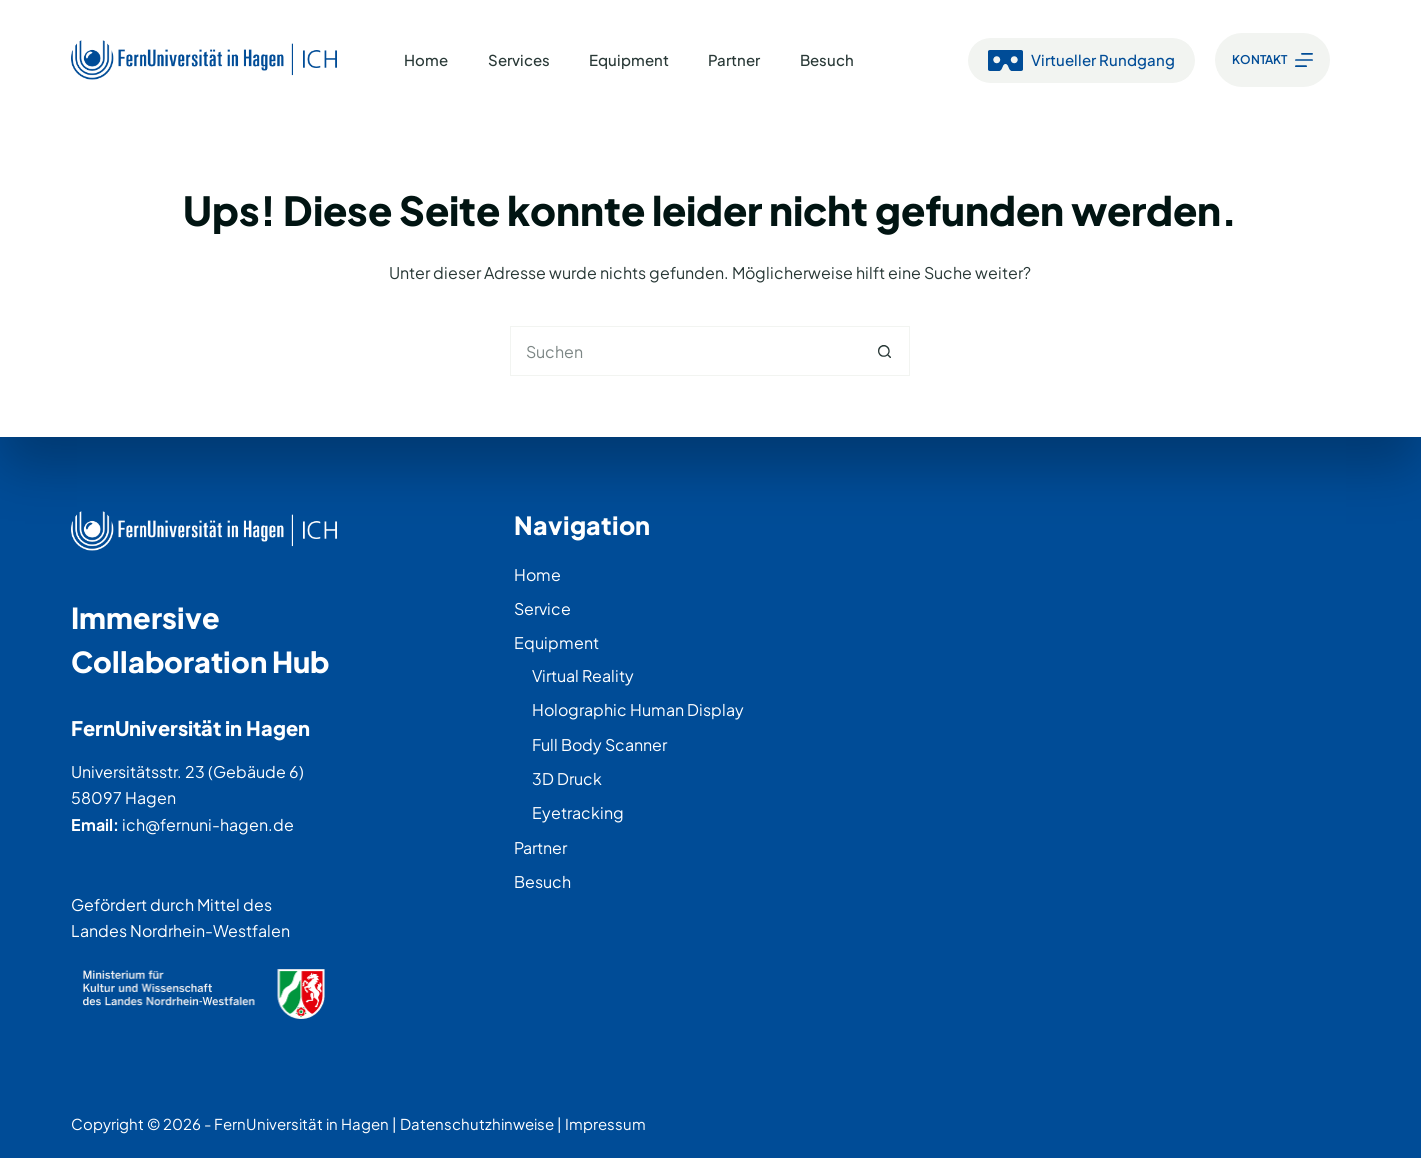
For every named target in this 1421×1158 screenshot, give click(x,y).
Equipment (629, 59)
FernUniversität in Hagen (301, 1123)
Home (426, 59)
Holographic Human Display (638, 709)
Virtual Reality (583, 675)
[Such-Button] (885, 351)
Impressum (605, 1123)
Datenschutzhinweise (477, 1123)
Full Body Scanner (599, 744)
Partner (734, 59)
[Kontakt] (1272, 60)
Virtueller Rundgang (1081, 60)
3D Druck (567, 778)
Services (519, 59)
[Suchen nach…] (685, 351)
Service (542, 608)
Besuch (827, 59)
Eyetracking (578, 812)
